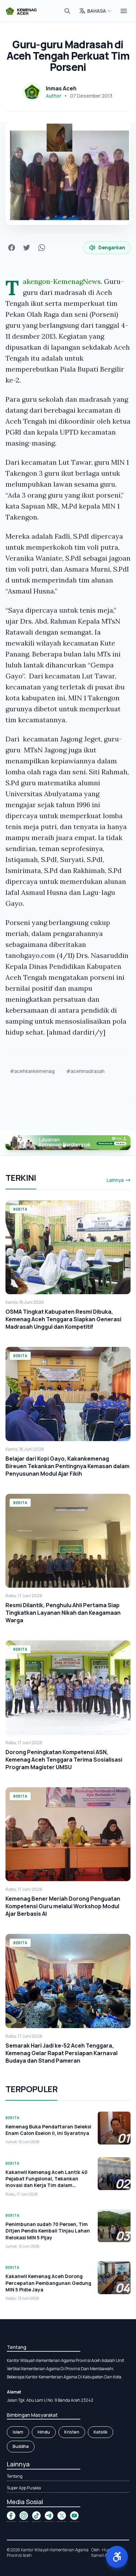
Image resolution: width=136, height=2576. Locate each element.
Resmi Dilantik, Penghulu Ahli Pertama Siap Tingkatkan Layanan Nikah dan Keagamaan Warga (63, 1612)
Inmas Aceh (61, 88)
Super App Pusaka (24, 2488)
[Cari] (67, 11)
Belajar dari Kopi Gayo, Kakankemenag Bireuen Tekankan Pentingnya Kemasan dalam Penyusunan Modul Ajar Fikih (67, 1466)
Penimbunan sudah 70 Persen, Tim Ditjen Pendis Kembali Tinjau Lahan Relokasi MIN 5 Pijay (47, 2231)
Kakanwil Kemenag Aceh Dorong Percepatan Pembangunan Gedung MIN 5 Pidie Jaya (48, 2283)
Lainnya (119, 1180)
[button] (117, 2557)
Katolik (100, 2432)
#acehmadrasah (85, 1071)
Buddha (21, 2446)
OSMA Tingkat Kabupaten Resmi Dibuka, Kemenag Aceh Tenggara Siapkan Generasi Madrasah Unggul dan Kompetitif (63, 1319)
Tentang (15, 2476)
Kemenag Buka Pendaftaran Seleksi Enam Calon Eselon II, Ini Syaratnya (48, 2129)
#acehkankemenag (32, 1071)
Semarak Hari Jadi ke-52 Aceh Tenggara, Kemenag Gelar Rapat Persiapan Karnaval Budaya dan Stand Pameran (61, 2053)
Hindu (44, 2432)
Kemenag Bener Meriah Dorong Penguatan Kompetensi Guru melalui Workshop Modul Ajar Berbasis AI (62, 1906)
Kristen (71, 2432)
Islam (18, 2432)
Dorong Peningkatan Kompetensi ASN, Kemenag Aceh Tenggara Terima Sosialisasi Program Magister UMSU (63, 1759)
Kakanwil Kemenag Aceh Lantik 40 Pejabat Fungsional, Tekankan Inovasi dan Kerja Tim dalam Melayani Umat (46, 2182)
